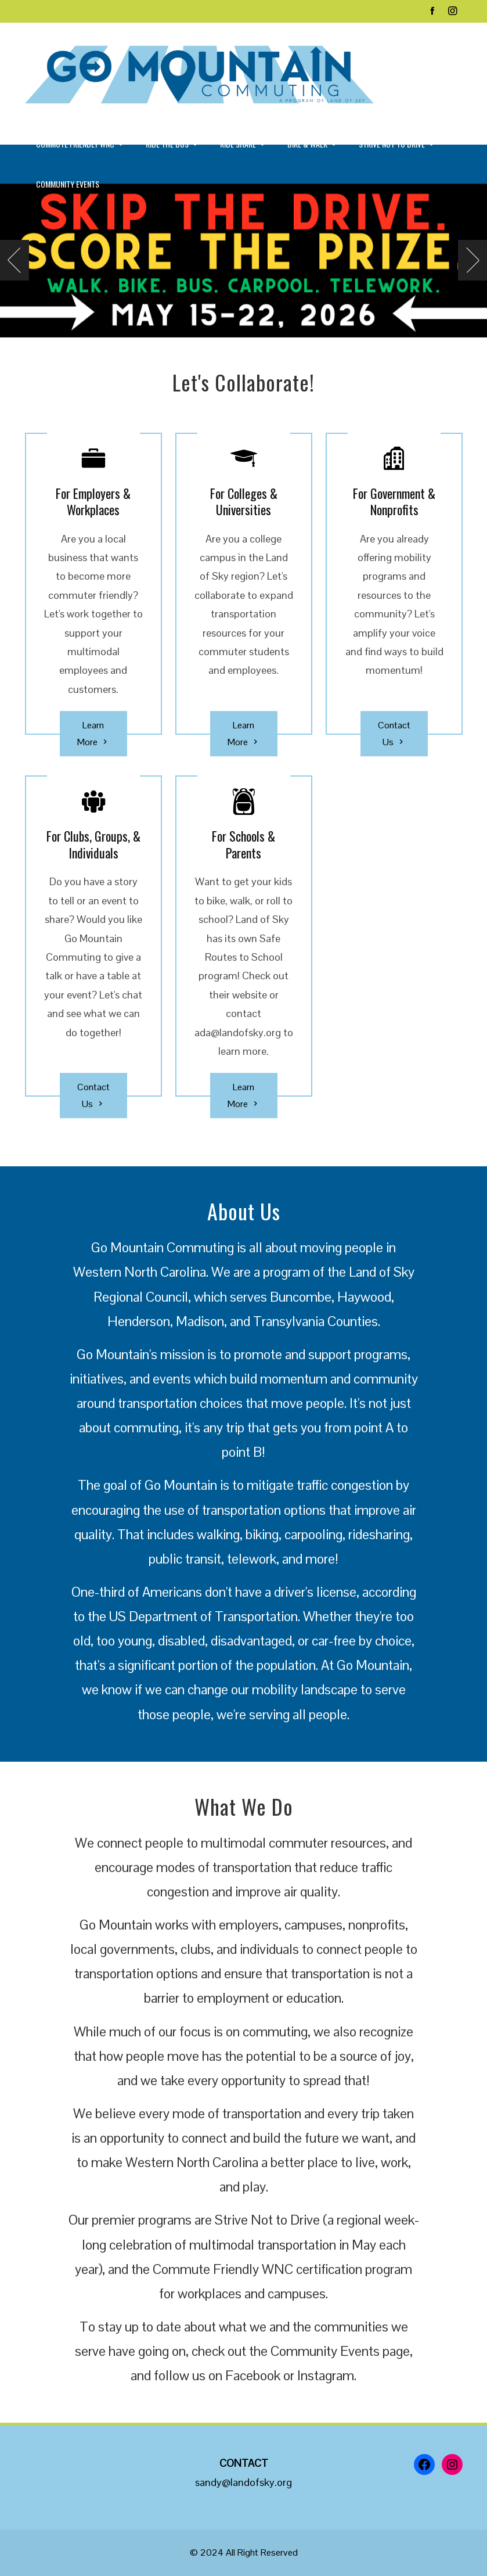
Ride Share (243, 144)
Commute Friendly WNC (80, 144)
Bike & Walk (312, 144)
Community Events (67, 184)
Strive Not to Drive (397, 144)
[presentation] (14, 260)
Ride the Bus (172, 144)
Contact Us (394, 734)
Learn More (93, 734)
